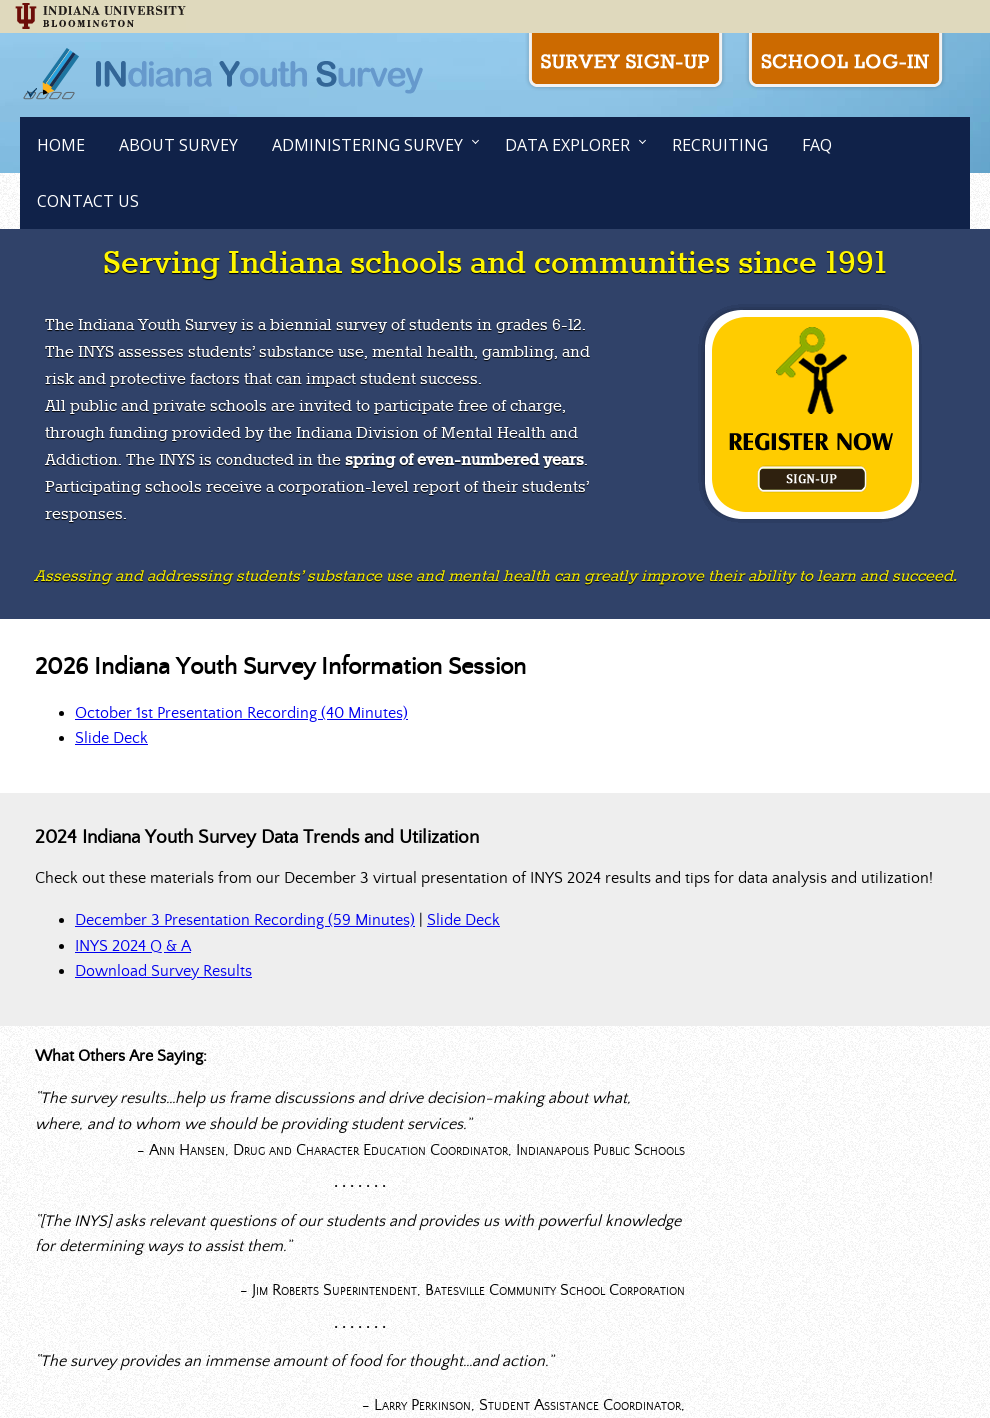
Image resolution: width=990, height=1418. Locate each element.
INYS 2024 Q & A (133, 946)
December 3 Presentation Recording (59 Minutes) (245, 920)
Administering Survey (367, 145)
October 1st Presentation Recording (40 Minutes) (241, 713)
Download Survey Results (163, 971)
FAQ (817, 145)
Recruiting (720, 145)
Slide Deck (111, 738)
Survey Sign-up (625, 62)
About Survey (178, 145)
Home (61, 145)
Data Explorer (567, 145)
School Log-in (845, 62)
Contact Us (88, 201)
